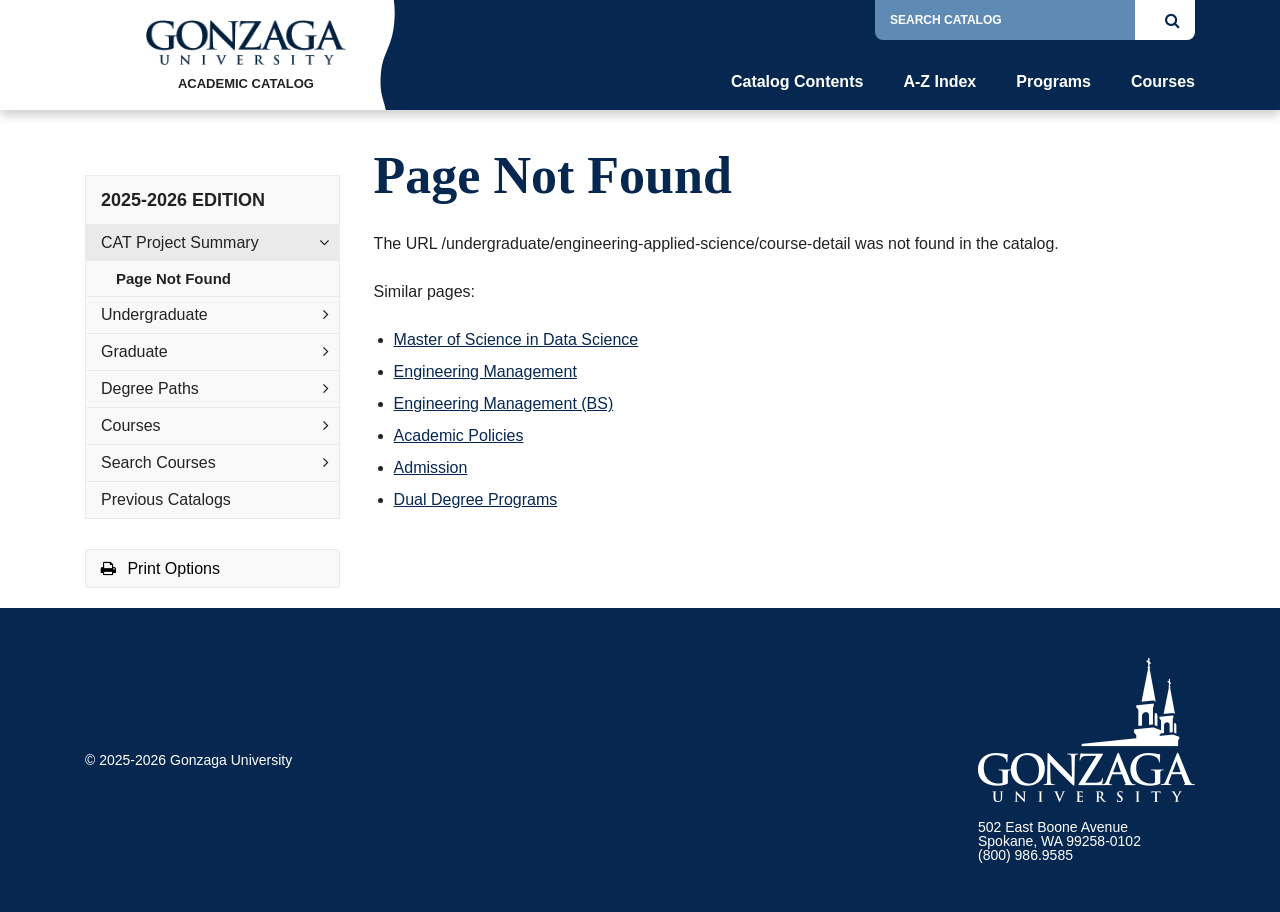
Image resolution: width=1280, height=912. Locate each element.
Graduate (134, 351)
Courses (1163, 82)
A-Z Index (939, 82)
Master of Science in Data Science (516, 339)
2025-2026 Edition (183, 200)
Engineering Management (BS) (504, 403)
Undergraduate (154, 314)
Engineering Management (485, 371)
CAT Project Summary (180, 242)
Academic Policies (459, 435)
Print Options (160, 568)
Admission (431, 467)
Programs (1053, 82)
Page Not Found (173, 278)
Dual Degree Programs (476, 499)
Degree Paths (150, 388)
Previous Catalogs (166, 499)
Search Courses (158, 462)
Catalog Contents (797, 82)
